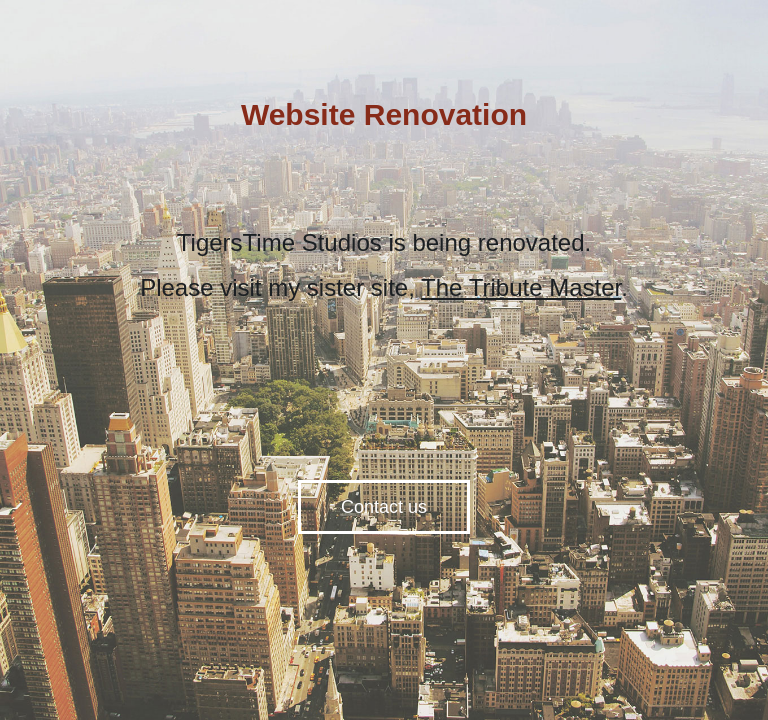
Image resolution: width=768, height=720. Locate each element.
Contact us (384, 507)
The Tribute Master (521, 287)
